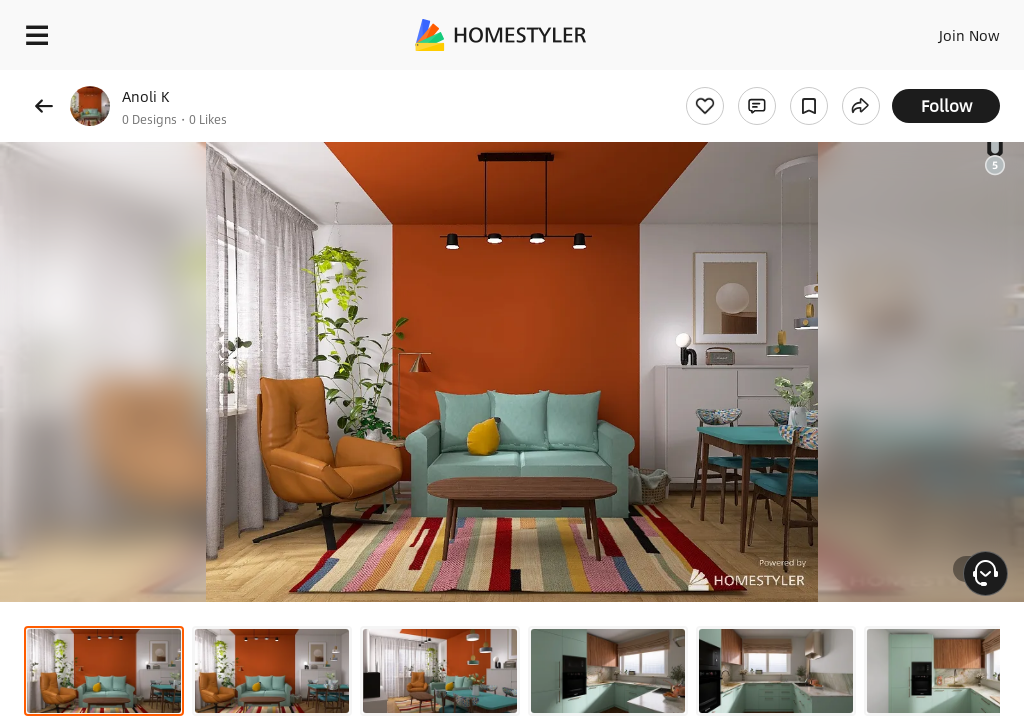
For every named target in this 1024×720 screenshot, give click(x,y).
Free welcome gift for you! (768, 80)
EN (943, 30)
